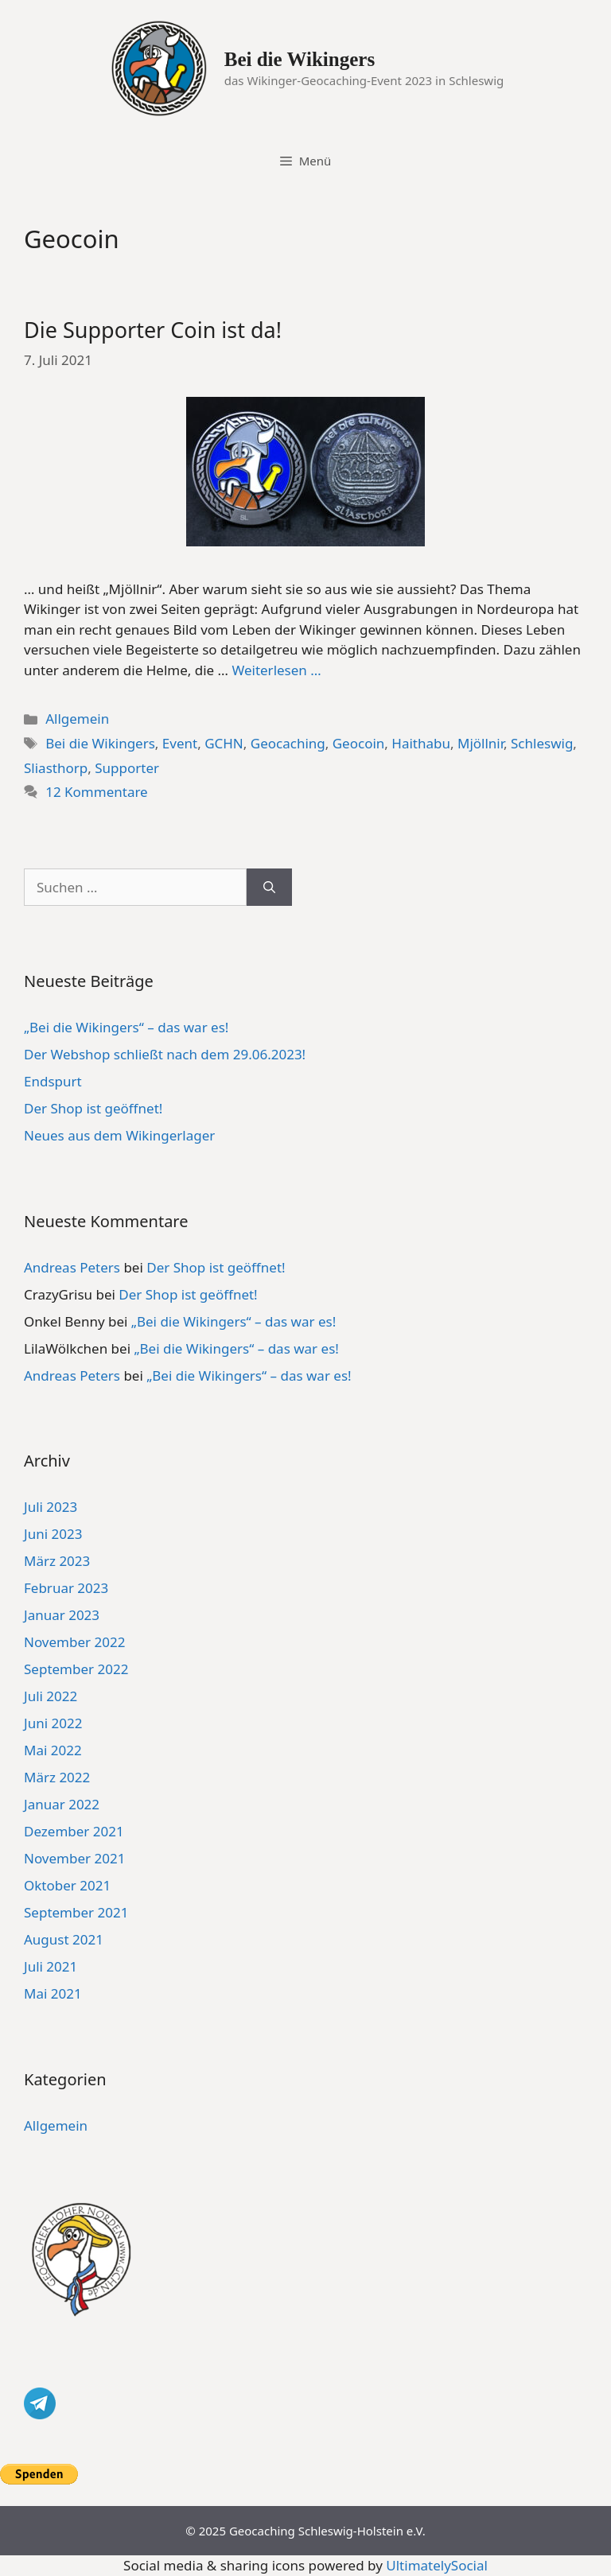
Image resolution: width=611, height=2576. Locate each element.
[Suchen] (269, 887)
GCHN (223, 743)
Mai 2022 (53, 1750)
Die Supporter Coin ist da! (153, 329)
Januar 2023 (61, 1615)
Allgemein (77, 718)
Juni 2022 (53, 1723)
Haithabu (420, 743)
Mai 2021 (53, 1993)
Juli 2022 (50, 1696)
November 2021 (74, 1858)
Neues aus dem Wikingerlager (119, 1135)
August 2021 (63, 1939)
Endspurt (53, 1081)
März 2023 (57, 1561)
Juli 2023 (50, 1507)
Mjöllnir (480, 743)
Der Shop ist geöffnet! (93, 1108)
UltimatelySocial (437, 2565)
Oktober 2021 (67, 1885)
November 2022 (74, 1642)
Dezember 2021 (74, 1831)
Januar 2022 (61, 1804)
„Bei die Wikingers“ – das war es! (126, 1027)
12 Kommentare (96, 792)
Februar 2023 (66, 1588)
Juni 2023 (53, 1534)
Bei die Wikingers (299, 59)
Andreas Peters (72, 1267)
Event (179, 743)
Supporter (127, 768)
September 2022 (76, 1669)
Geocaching (288, 743)
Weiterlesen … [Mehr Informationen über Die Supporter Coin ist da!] (276, 670)
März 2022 (57, 1777)
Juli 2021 (50, 1966)
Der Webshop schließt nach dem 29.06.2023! (165, 1054)
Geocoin (359, 743)
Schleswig (542, 743)
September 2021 (76, 1912)
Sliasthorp (56, 768)
